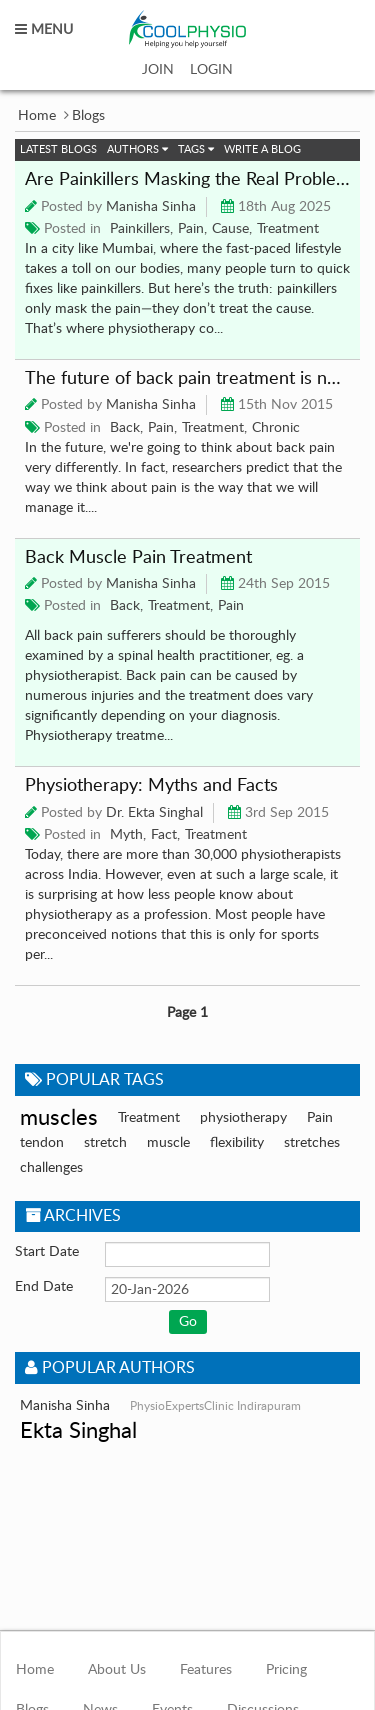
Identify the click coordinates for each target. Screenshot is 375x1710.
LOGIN (211, 70)
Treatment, (214, 428)
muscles (59, 1118)
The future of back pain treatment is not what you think (187, 379)
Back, (126, 428)
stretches (312, 1143)
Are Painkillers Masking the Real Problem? (187, 180)
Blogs (88, 116)
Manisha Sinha (151, 207)
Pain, (192, 229)
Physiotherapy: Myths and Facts (151, 786)
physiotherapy (243, 1118)
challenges (51, 1168)
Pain (231, 606)
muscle (168, 1143)
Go (188, 1322)
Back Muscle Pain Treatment (138, 558)
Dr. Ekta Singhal (154, 813)
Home (37, 116)
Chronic (276, 428)
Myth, (128, 835)
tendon (42, 1143)
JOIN (158, 70)
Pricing (286, 1670)
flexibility (237, 1143)
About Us (117, 1670)
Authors (137, 149)
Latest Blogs (58, 149)
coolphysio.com (187, 29)
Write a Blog (262, 149)
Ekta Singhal (78, 1431)
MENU (44, 30)
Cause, (232, 229)
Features (206, 1670)
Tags (196, 149)
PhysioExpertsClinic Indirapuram (215, 1406)
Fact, (165, 835)
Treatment (288, 229)
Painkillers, (141, 229)
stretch (105, 1143)
